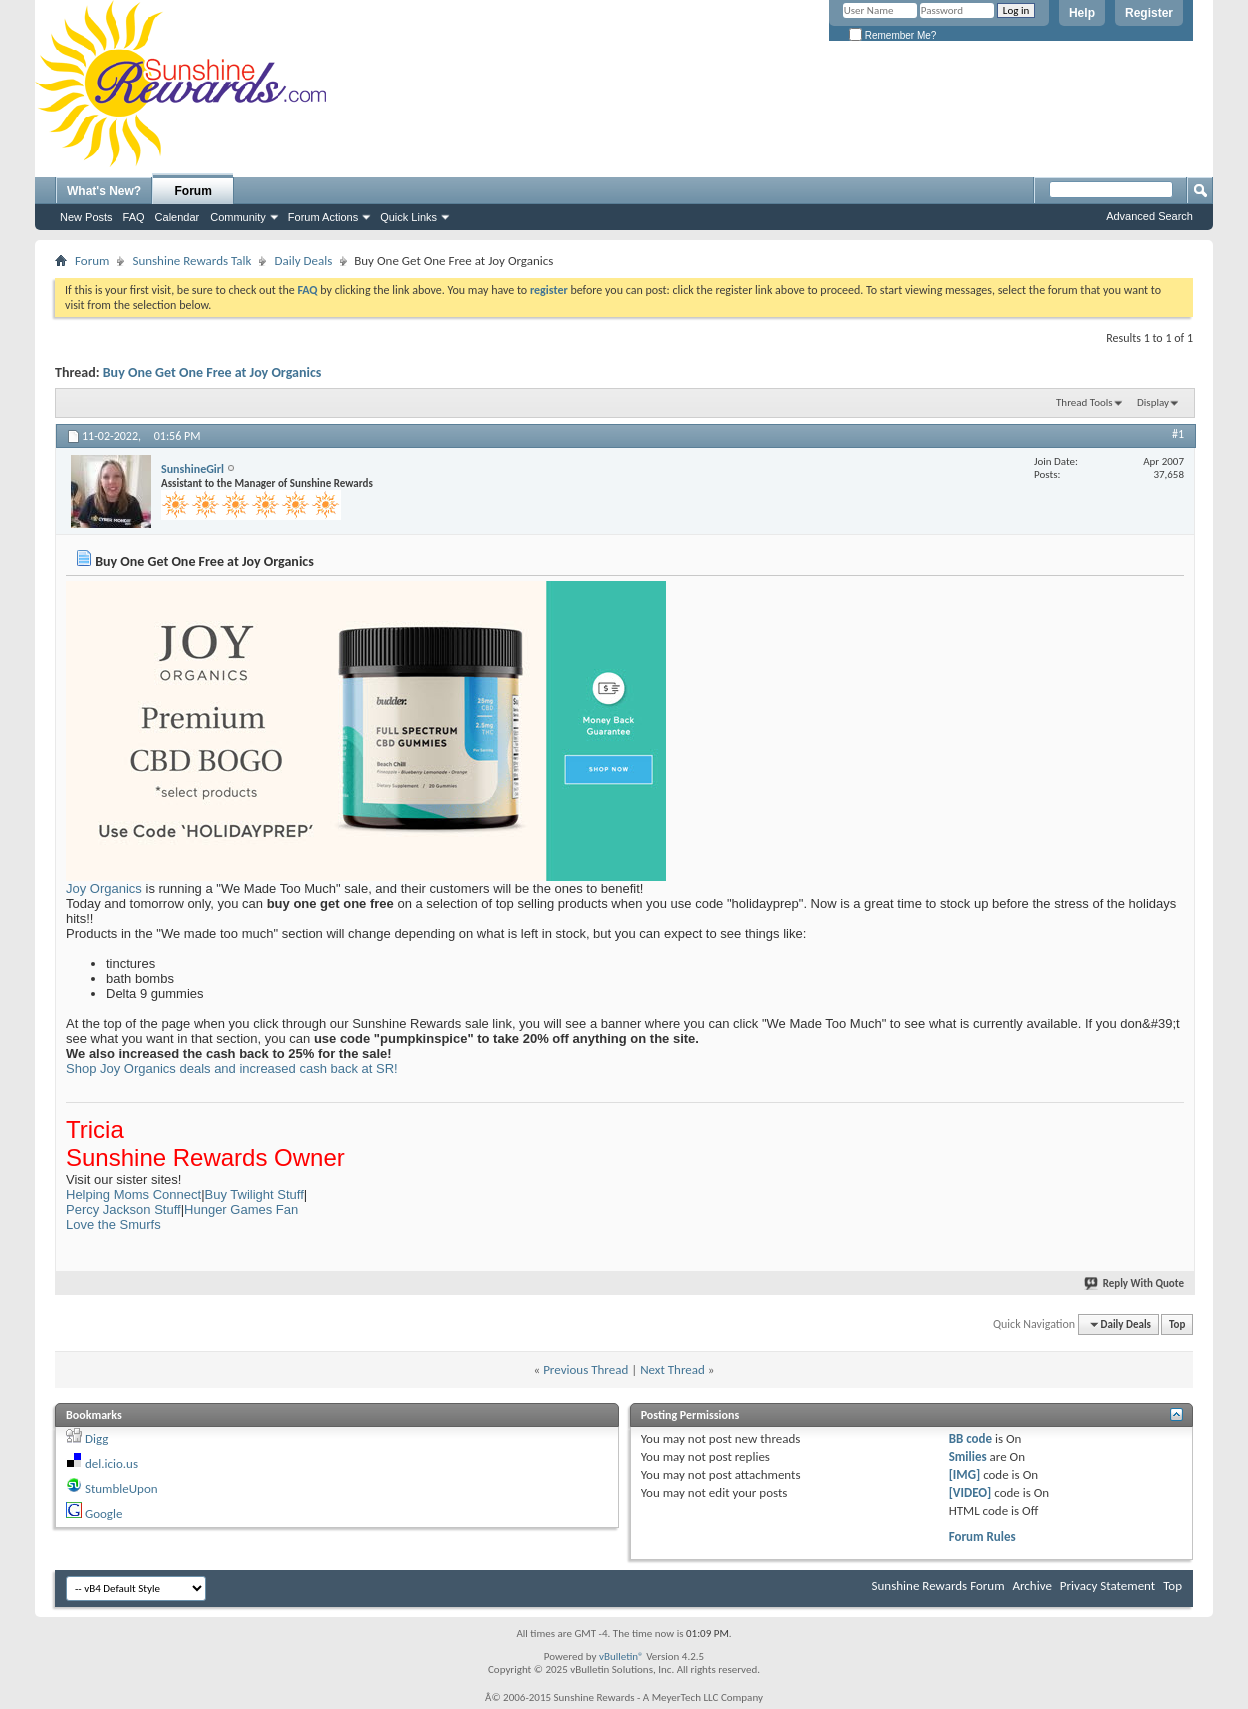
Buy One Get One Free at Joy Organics (212, 372)
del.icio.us (111, 1463)
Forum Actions (323, 217)
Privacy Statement (1107, 1585)
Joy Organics (104, 888)
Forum (193, 191)
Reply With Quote (1135, 1283)
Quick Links (408, 217)
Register (1149, 13)
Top (1177, 1324)
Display (1153, 402)
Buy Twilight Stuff (254, 1194)
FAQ (134, 217)
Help (1082, 13)
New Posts (86, 217)
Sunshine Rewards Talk (191, 260)
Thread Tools (1084, 402)
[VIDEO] (970, 1492)
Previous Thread (585, 1369)
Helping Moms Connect (133, 1194)
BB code (970, 1438)
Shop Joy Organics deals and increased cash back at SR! (232, 1068)
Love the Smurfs (113, 1224)
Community (238, 217)
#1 (1178, 434)
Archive (1031, 1585)
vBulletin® (621, 1656)
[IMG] (965, 1474)
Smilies (968, 1456)
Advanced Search (1149, 216)
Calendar (177, 217)
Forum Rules (982, 1536)
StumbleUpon (121, 1488)
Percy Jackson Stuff (123, 1209)
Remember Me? (892, 35)
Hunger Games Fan (241, 1209)
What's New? (104, 191)
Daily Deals (303, 260)
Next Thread (672, 1369)
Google (103, 1513)
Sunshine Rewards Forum (938, 1585)
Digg (96, 1438)
